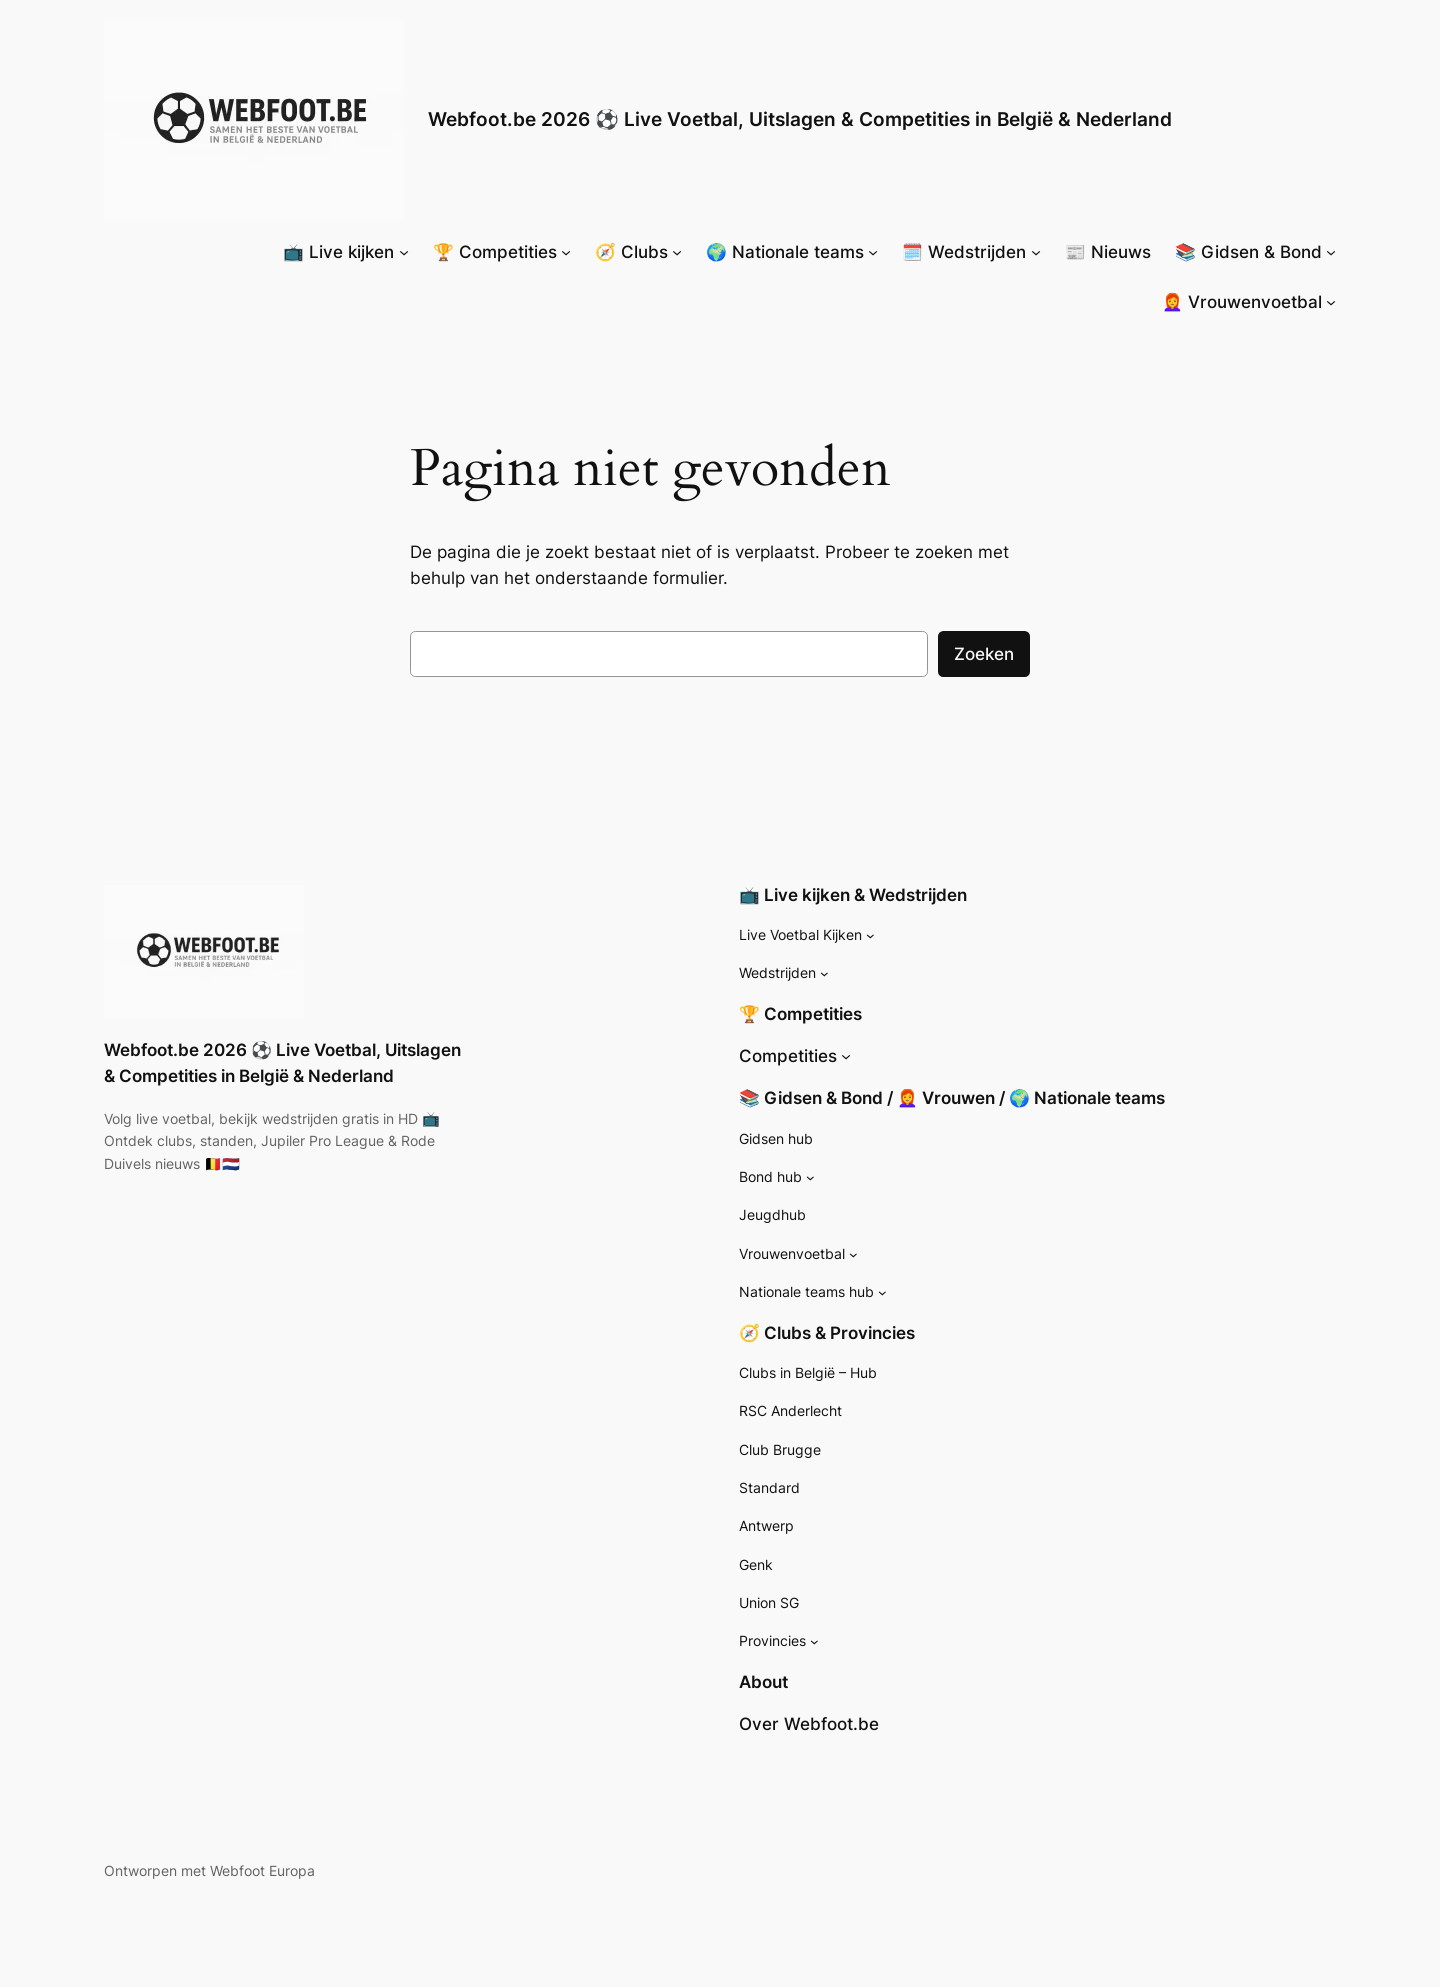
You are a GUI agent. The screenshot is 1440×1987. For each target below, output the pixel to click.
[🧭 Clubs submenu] (677, 252)
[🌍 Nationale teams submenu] (873, 252)
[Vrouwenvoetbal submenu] (853, 1254)
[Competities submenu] (846, 1056)
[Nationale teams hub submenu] (882, 1292)
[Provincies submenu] (814, 1641)
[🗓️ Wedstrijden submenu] (1036, 252)
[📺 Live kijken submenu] (404, 252)
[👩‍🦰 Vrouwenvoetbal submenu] (1331, 302)
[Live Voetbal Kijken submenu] (870, 935)
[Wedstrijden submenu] (824, 973)
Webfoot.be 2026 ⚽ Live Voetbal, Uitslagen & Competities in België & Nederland (800, 119)
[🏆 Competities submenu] (566, 252)
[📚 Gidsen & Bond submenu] (1331, 252)
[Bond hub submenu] (810, 1177)
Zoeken (984, 654)
